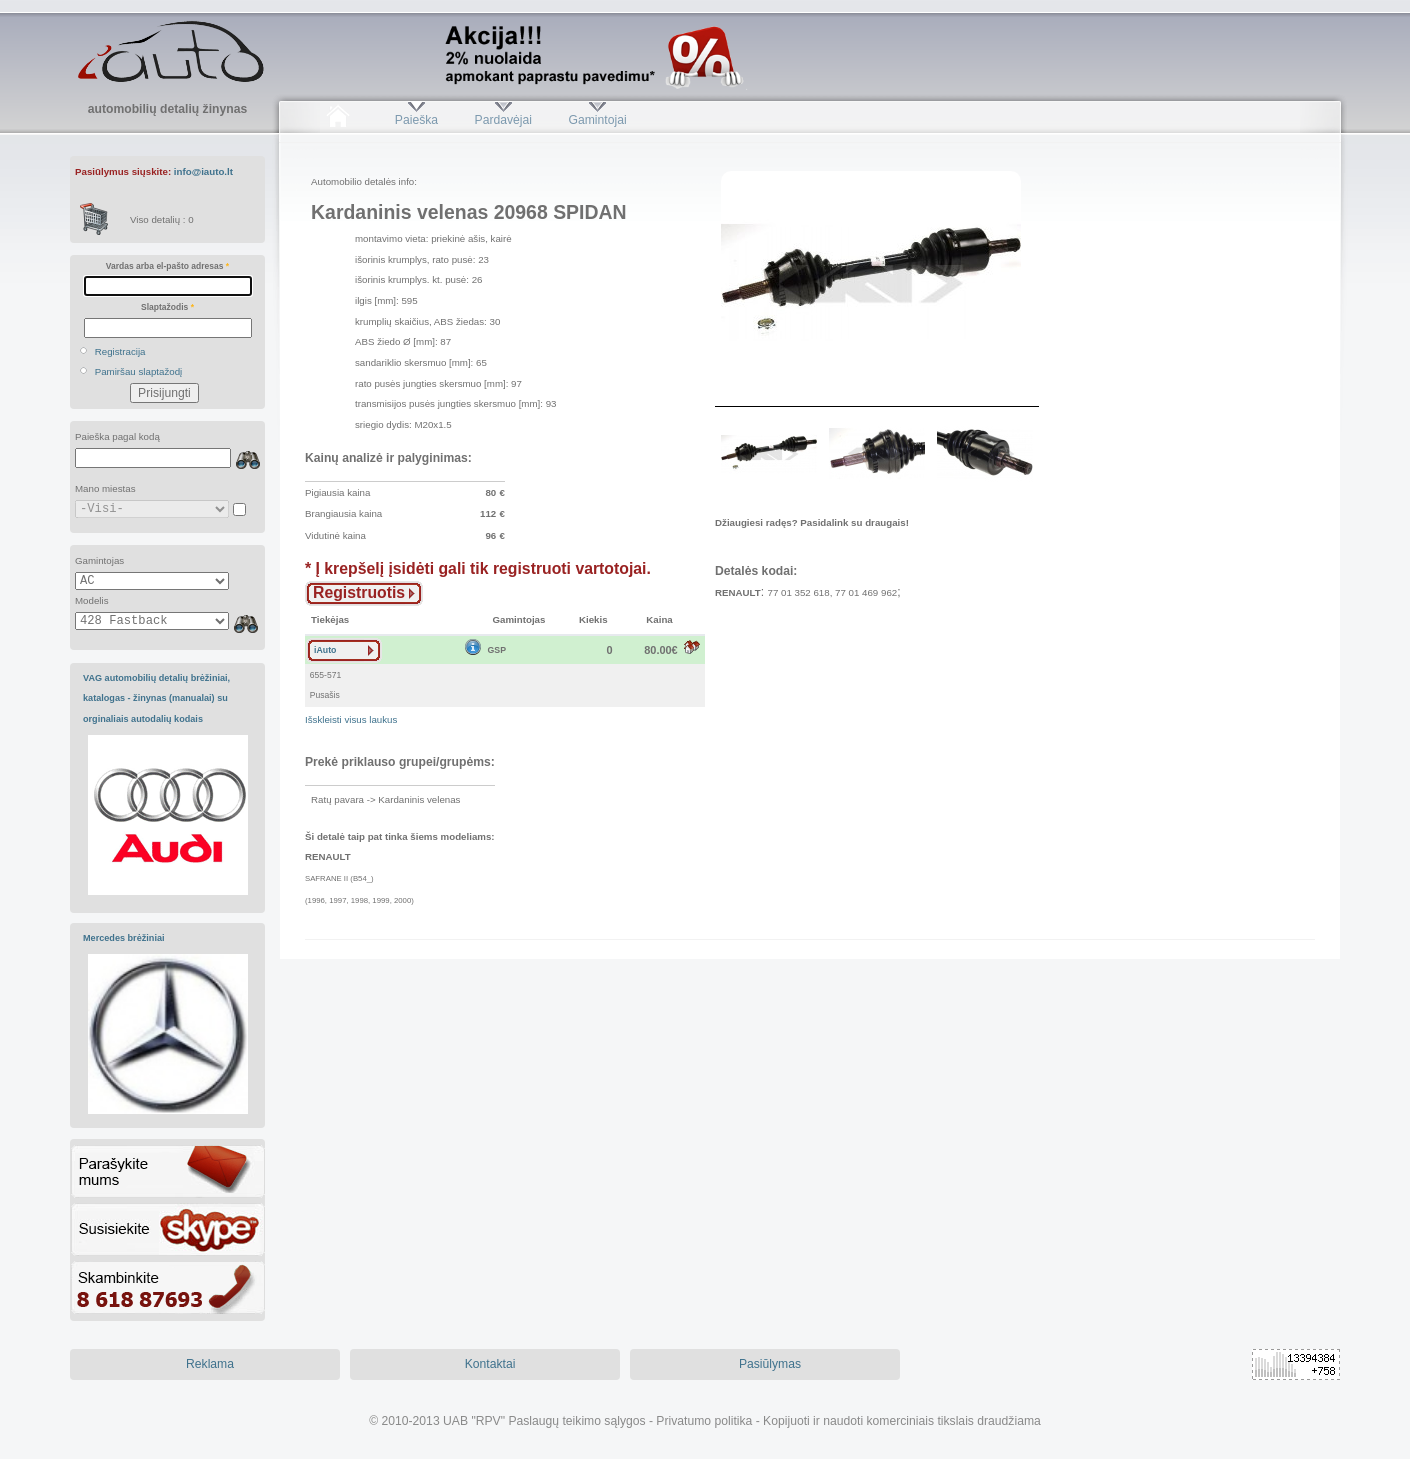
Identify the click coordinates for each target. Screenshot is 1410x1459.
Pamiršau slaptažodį (139, 371)
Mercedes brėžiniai (124, 938)
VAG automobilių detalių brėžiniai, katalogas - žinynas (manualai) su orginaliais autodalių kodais (156, 698)
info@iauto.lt (203, 171)
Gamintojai (597, 120)
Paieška (416, 120)
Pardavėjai (503, 120)
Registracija (120, 351)
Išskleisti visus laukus (351, 719)
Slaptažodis (167, 307)
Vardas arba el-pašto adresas (167, 266)
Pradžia (337, 120)
